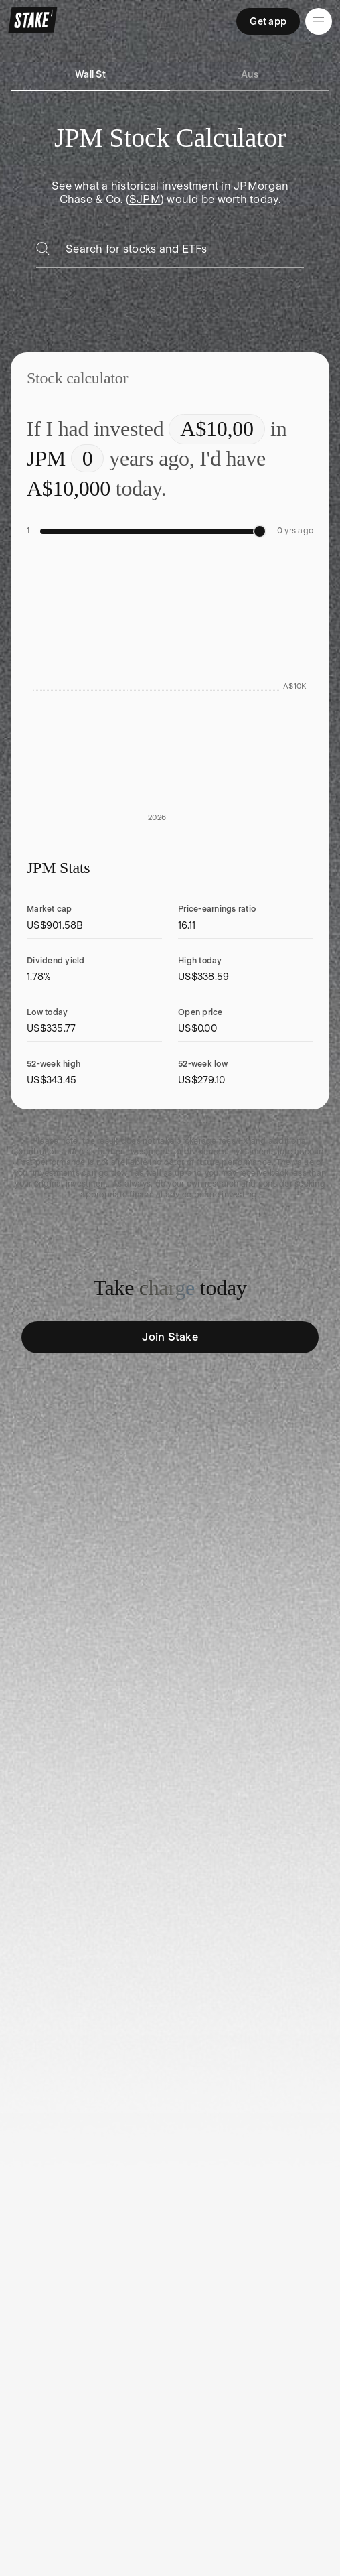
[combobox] (185, 253)
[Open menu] (318, 21)
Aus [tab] (250, 74)
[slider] (259, 531)
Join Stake (170, 1337)
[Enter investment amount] (217, 429)
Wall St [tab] (90, 74)
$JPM (145, 199)
